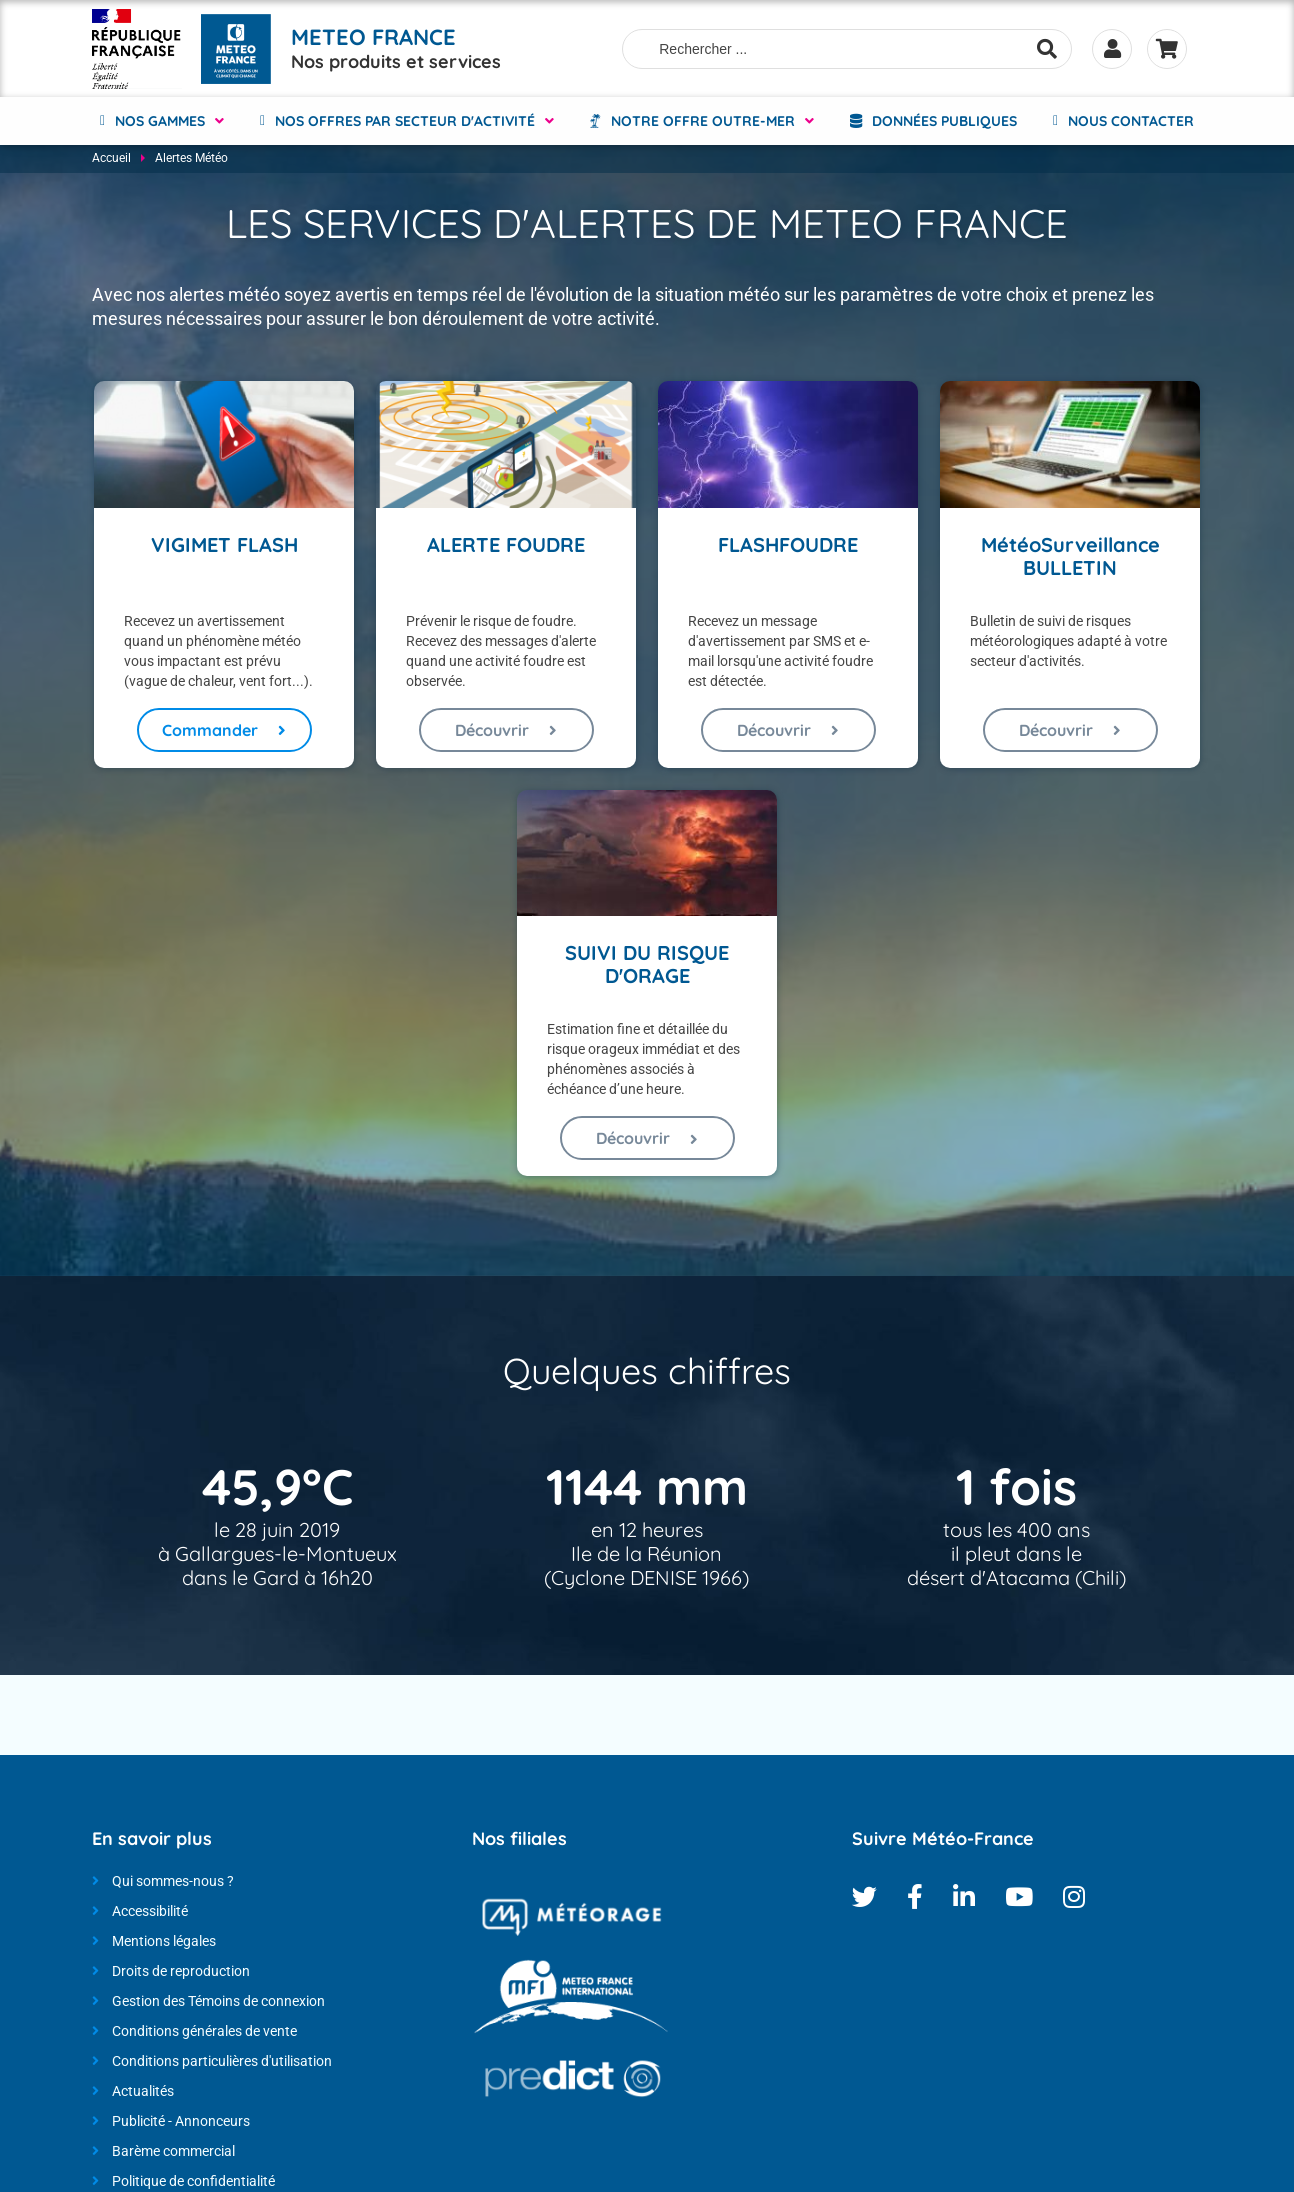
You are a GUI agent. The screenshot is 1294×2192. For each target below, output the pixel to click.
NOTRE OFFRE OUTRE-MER (703, 120)
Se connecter (1112, 48)
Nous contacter (1131, 120)
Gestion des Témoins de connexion (218, 2003)
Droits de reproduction (181, 1973)
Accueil (111, 160)
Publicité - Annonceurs (181, 2123)
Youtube (1019, 1898)
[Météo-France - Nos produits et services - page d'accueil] (137, 48)
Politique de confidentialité (193, 2183)
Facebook (915, 1898)
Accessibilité (150, 1913)
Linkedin (964, 1898)
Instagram (1074, 1898)
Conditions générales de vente (204, 2033)
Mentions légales (164, 1943)
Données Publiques (944, 120)
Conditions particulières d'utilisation (222, 2063)
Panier (1167, 48)
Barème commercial (173, 2153)
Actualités (143, 2093)
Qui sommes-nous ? (173, 1883)
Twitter (864, 1898)
